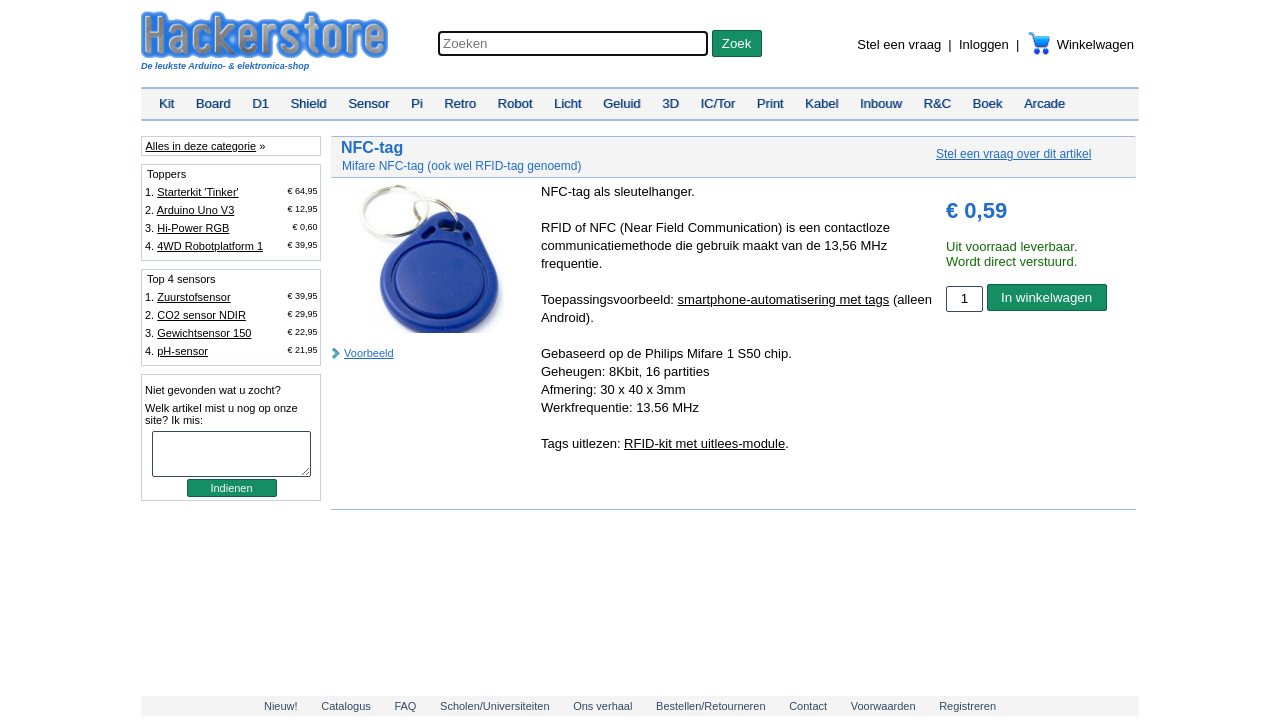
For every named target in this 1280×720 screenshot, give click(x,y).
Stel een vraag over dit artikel (1013, 154)
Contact (808, 706)
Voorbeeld (369, 353)
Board (213, 103)
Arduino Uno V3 (196, 210)
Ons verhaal (602, 706)
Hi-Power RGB (193, 228)
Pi (417, 103)
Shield (308, 103)
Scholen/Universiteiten (494, 706)
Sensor (368, 103)
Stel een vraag (899, 44)
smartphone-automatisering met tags (784, 299)
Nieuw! (281, 706)
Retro (460, 103)
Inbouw (881, 103)
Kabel (821, 103)
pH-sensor (182, 351)
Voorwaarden (883, 706)
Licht (567, 103)
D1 (260, 103)
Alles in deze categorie (200, 146)
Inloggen (984, 44)
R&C (937, 103)
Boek (988, 103)
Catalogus (346, 706)
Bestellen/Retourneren (710, 706)
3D (670, 103)
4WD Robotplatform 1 (210, 246)
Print (770, 103)
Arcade (1044, 103)
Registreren (967, 706)
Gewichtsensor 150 (204, 333)
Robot (515, 103)
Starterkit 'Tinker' (197, 192)
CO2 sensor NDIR (201, 315)
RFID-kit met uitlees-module (704, 443)
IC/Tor (717, 103)
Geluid (622, 103)
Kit (166, 103)
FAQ (405, 706)
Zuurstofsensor (193, 297)
